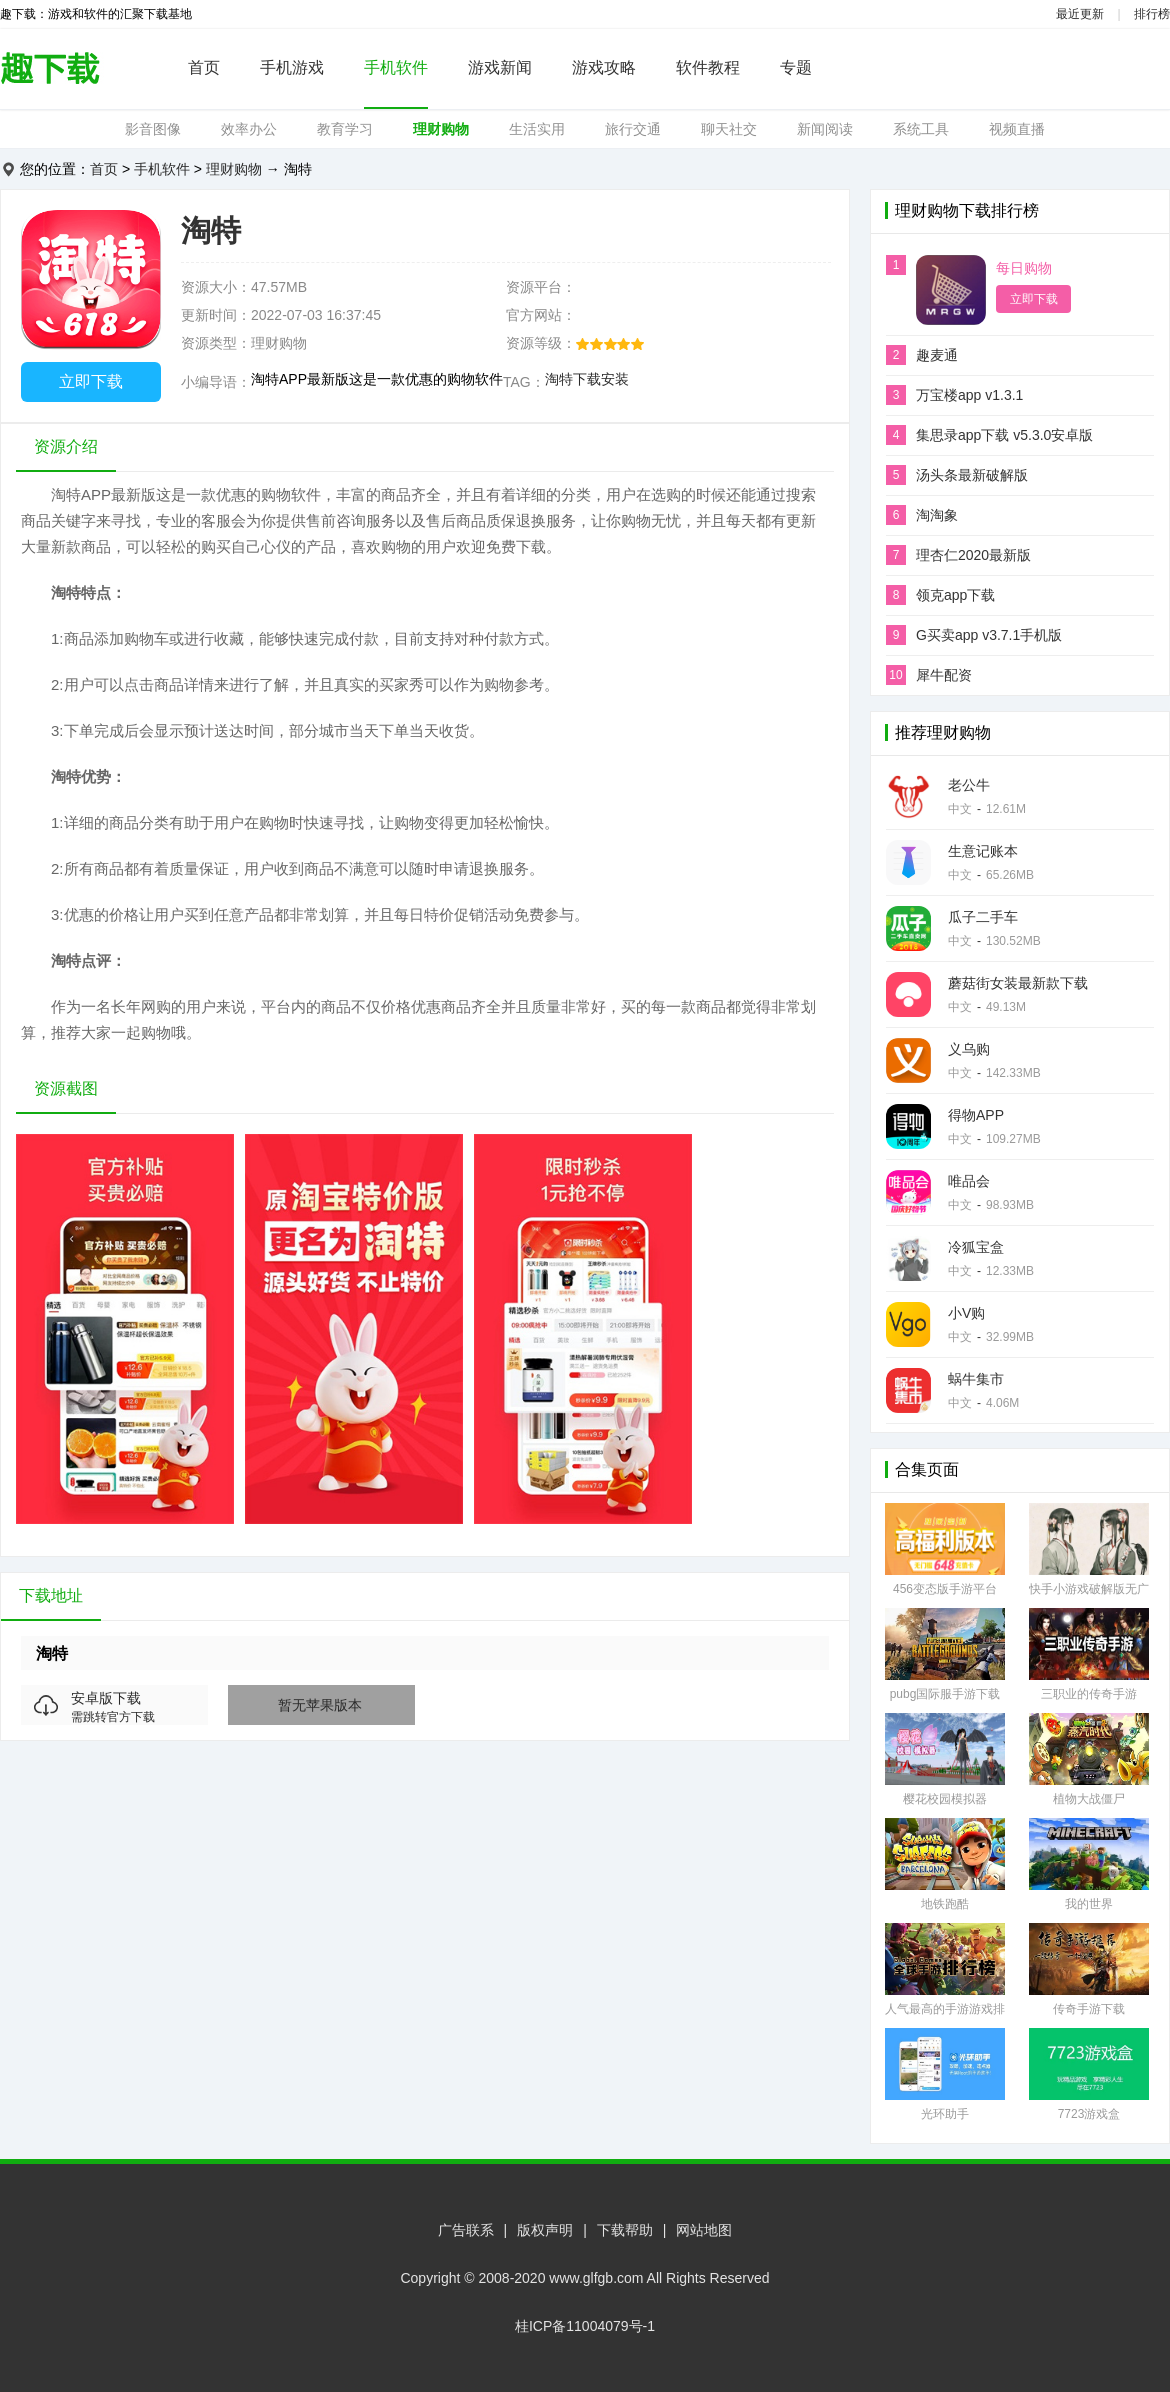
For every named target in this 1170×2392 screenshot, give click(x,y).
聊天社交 (729, 129)
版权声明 (545, 2230)
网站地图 (704, 2230)
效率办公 (249, 129)
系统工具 (921, 129)
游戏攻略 (604, 67)
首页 (204, 67)
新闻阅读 (825, 129)
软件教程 (708, 67)
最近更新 (1080, 14)
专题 (796, 67)
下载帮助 (625, 2230)
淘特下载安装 (587, 379)
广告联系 (466, 2230)
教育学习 (345, 129)
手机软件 (396, 67)
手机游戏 (292, 67)
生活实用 (537, 129)
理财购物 (441, 129)
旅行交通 (633, 129)
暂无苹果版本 (320, 1705)
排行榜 (1152, 14)
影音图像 (153, 129)
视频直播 (1017, 129)
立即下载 (91, 381)
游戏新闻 (500, 67)
